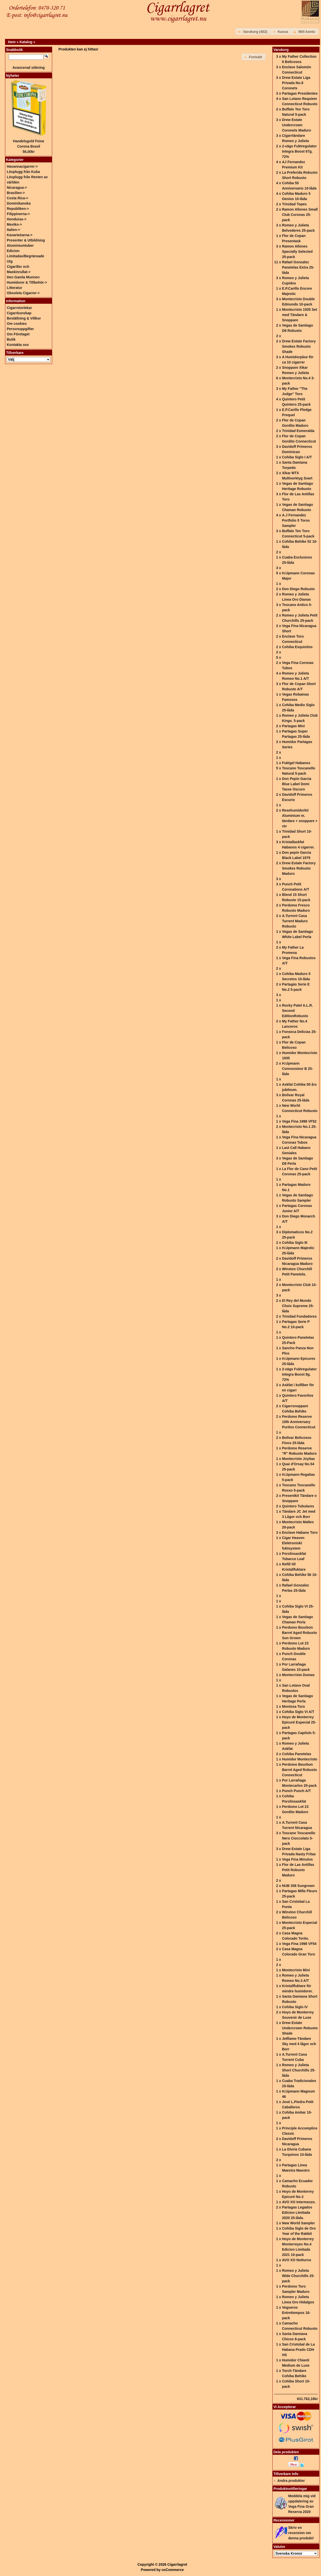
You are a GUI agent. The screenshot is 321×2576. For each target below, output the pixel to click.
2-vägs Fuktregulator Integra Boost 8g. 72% (299, 1374)
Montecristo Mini (296, 1970)
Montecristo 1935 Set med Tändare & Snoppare (299, 315)
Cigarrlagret (177, 2564)
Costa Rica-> (17, 198)
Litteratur (14, 288)
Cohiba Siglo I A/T (297, 457)
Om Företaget (18, 334)
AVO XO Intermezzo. (298, 2202)
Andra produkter (291, 2481)
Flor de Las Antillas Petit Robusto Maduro (298, 1870)
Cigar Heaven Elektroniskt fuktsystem (293, 1543)
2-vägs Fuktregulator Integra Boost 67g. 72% (299, 151)
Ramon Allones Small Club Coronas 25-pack (300, 214)
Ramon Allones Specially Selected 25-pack (297, 251)
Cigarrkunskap (19, 313)
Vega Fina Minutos (297, 1859)
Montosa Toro (293, 1706)
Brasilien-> (16, 193)
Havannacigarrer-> (22, 166)
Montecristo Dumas (298, 1675)
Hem (12, 42)
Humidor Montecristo (299, 1759)
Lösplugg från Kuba (23, 172)
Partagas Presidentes (299, 93)
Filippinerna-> (18, 214)
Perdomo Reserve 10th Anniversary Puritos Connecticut (298, 1422)
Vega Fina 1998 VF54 (299, 1944)
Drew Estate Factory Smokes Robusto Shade (299, 346)
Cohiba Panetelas (296, 1754)
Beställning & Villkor (24, 318)
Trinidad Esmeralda (298, 431)
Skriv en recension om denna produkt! (301, 2533)
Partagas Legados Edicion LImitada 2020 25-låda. (297, 2212)
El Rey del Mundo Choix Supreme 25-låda (298, 1306)
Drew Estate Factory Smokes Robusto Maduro (299, 868)
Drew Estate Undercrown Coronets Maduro (296, 125)
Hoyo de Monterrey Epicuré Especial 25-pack (299, 1722)
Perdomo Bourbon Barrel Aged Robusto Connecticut (299, 1769)
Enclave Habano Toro (299, 1532)
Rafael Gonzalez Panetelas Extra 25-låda (298, 267)
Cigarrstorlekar (19, 308)
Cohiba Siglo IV (295, 2007)
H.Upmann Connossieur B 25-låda (297, 1068)
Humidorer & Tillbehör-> (27, 282)
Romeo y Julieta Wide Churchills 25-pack (298, 2275)
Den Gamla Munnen (23, 277)
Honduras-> (16, 219)
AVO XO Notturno (296, 2260)
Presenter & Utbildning (26, 240)
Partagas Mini (293, 726)
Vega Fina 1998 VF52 (299, 1121)
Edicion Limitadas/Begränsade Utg (25, 256)
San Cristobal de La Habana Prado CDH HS (298, 2349)
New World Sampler (298, 2223)
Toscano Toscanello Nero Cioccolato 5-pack (298, 1838)
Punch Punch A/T (296, 1791)
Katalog (26, 42)
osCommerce (173, 2570)
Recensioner (283, 2520)
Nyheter (12, 76)
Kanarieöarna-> (19, 235)
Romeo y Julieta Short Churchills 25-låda (298, 2070)
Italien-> (13, 230)
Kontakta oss (18, 345)
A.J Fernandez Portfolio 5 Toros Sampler (296, 520)
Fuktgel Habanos (296, 763)
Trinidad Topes (294, 204)
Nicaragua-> (17, 188)
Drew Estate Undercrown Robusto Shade (299, 2028)
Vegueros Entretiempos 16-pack (296, 2312)
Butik (11, 339)
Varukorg (281, 50)
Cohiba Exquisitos (297, 647)
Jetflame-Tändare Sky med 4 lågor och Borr (299, 2044)
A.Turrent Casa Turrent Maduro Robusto (294, 921)
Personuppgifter (20, 329)
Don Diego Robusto (298, 589)
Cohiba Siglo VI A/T (298, 1712)
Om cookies (17, 324)
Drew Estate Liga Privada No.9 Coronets (296, 83)
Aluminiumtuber (20, 245)
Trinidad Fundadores (299, 1316)
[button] (253, 31)
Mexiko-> (14, 224)
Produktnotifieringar (290, 2489)
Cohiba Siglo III (294, 1243)
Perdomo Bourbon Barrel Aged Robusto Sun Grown (299, 1632)
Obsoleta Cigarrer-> (23, 293)
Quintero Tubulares (298, 1506)
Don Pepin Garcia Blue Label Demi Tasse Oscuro (296, 784)
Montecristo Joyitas (298, 1459)
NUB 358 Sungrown (298, 1886)
